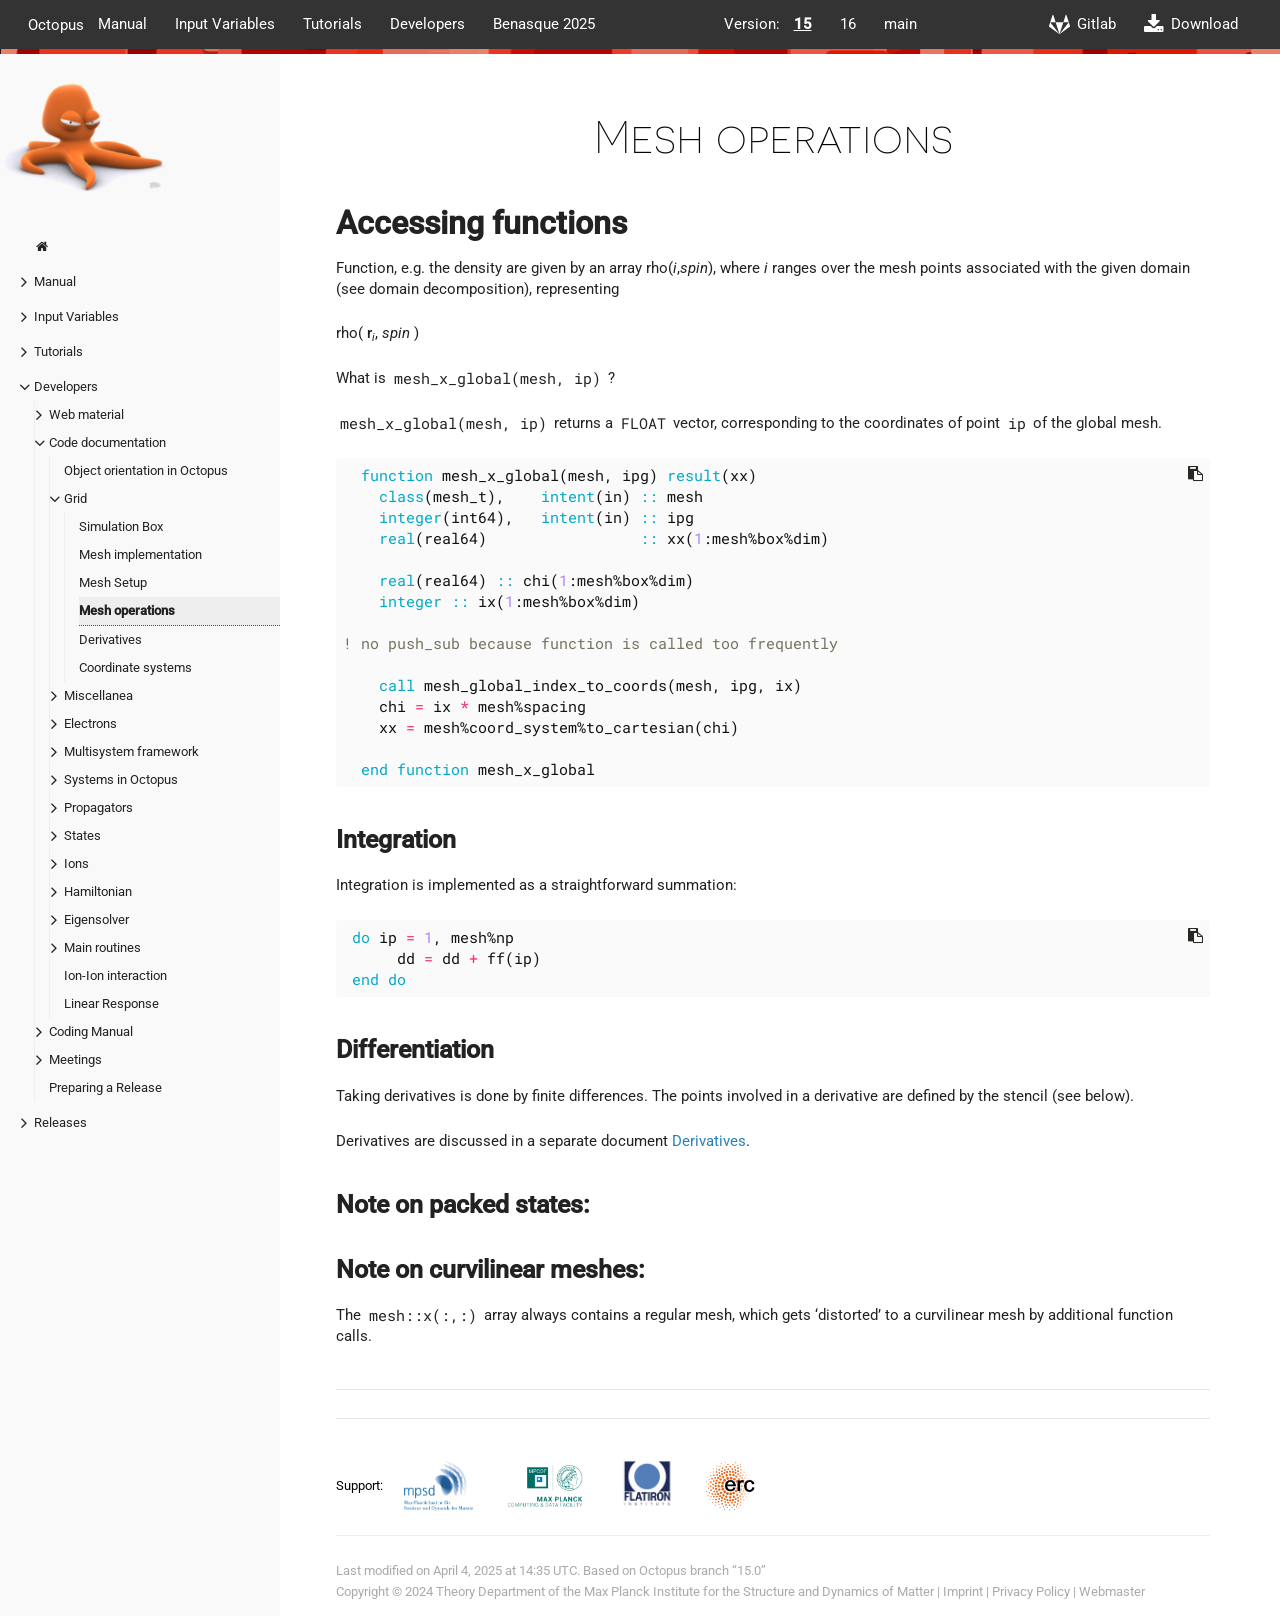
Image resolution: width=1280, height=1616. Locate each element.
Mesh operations (127, 610)
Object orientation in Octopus (146, 470)
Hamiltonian (98, 891)
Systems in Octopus (121, 779)
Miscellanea (98, 695)
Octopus (56, 24)
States (82, 835)
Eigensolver (96, 919)
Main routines (102, 947)
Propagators (98, 807)
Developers (427, 24)
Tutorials (332, 24)
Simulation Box (121, 526)
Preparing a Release (105, 1087)
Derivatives (110, 639)
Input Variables (225, 24)
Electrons (90, 723)
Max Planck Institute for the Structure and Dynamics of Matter (759, 1591)
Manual (122, 24)
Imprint (963, 1591)
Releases (60, 1122)
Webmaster (1112, 1591)
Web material (86, 414)
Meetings (75, 1059)
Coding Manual (91, 1031)
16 (848, 24)
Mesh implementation (140, 554)
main (900, 24)
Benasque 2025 (544, 24)
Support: (361, 1485)
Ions (76, 863)
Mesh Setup (113, 582)
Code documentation (107, 442)
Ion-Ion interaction (115, 975)
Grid (75, 498)
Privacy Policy (1031, 1591)
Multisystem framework (131, 751)
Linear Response (111, 1003)
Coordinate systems (135, 667)
